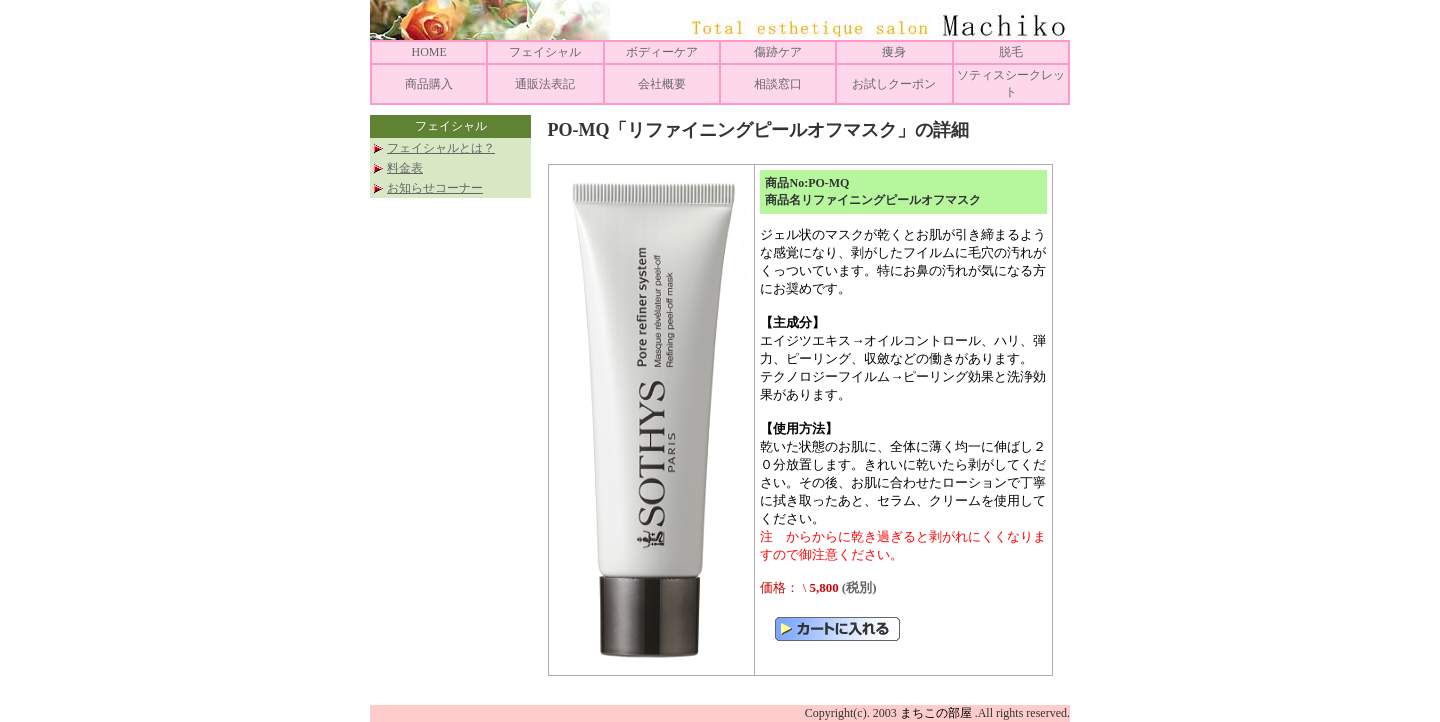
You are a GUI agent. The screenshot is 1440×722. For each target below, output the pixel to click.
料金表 (405, 168)
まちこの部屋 (936, 713)
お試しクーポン (894, 84)
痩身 (894, 52)
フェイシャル (545, 52)
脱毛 (1011, 52)
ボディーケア (662, 52)
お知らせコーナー (435, 188)
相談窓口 (778, 84)
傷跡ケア (778, 52)
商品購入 (429, 84)
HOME (428, 52)
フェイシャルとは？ (441, 148)
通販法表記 (545, 84)
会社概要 (662, 84)
